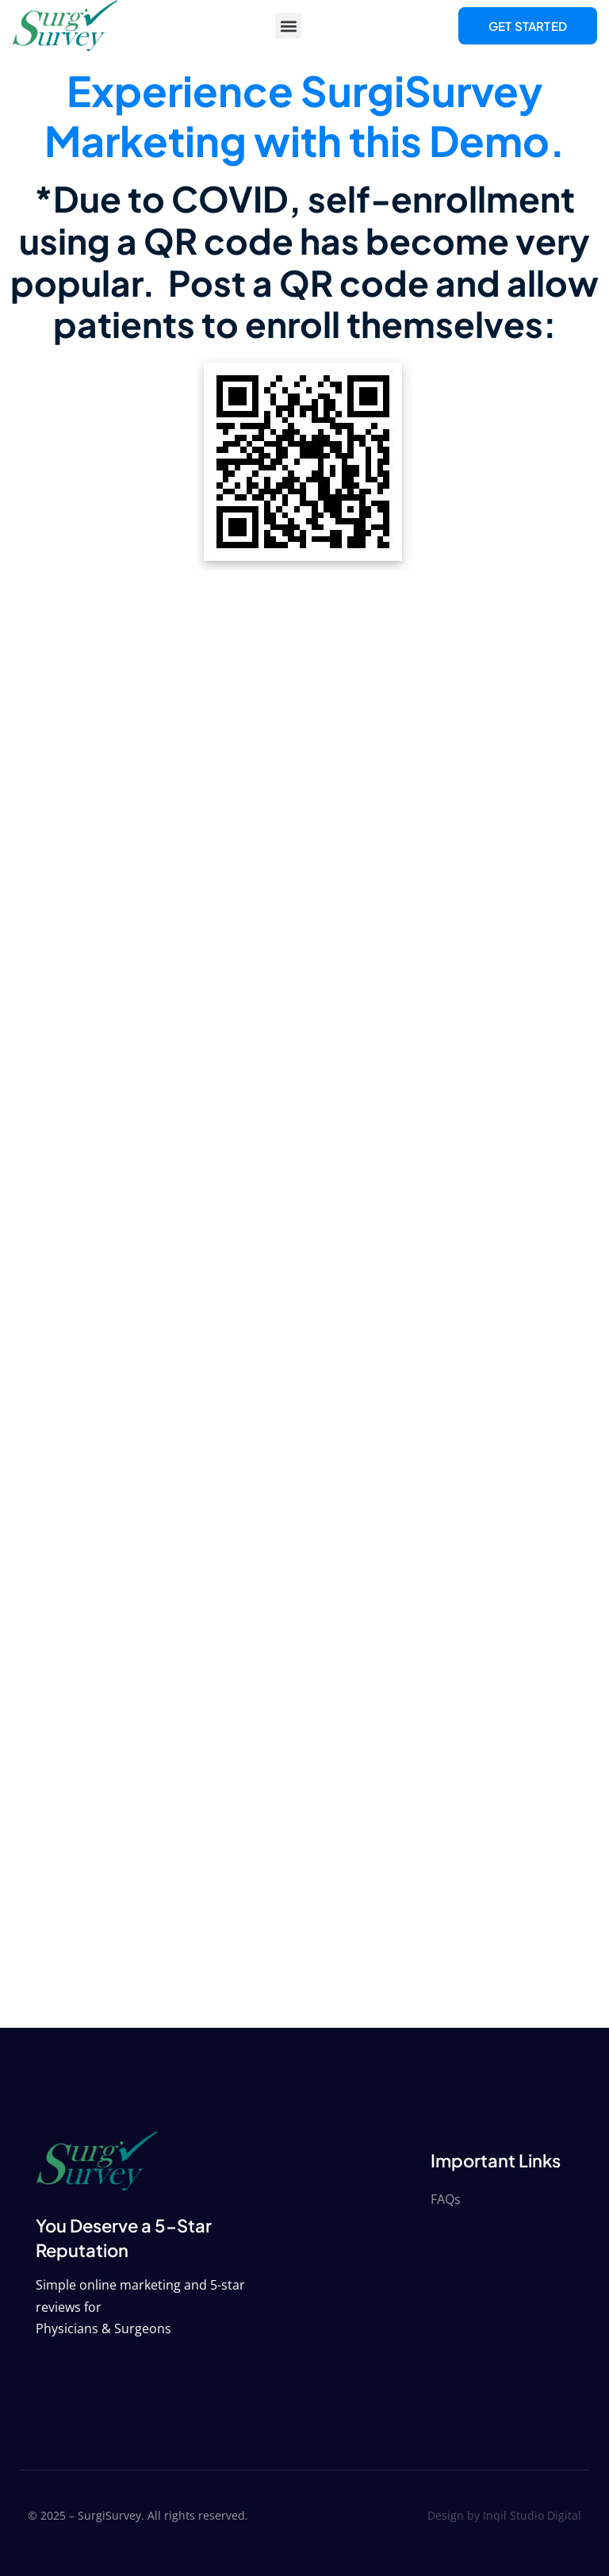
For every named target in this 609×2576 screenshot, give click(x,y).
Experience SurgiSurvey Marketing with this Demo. (304, 115)
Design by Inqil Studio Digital (504, 2515)
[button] (288, 26)
